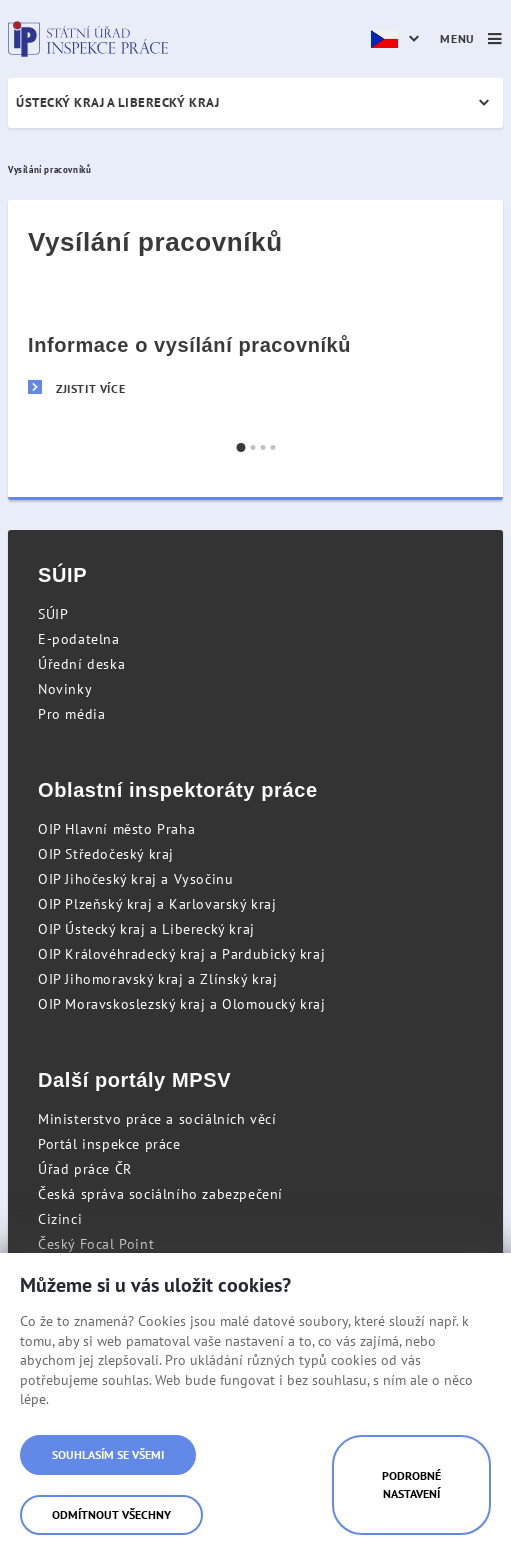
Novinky (65, 689)
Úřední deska (81, 664)
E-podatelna (79, 639)
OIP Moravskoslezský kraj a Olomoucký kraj (182, 1004)
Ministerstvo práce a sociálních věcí (157, 1119)
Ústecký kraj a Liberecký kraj (117, 102)
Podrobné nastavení (411, 1484)
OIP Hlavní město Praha (116, 829)
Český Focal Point (96, 1244)
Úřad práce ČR (85, 1169)
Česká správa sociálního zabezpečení (160, 1194)
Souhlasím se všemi (108, 1454)
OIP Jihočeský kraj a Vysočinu (135, 879)
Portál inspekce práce (109, 1144)
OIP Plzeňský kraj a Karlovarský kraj (157, 904)
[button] (240, 447)
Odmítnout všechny (111, 1514)
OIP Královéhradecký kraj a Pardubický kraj (181, 954)
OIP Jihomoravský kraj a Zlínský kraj (158, 979)
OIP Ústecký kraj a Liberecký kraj (146, 929)
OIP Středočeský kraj (106, 854)
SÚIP (53, 614)
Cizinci (60, 1219)
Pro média (71, 714)
